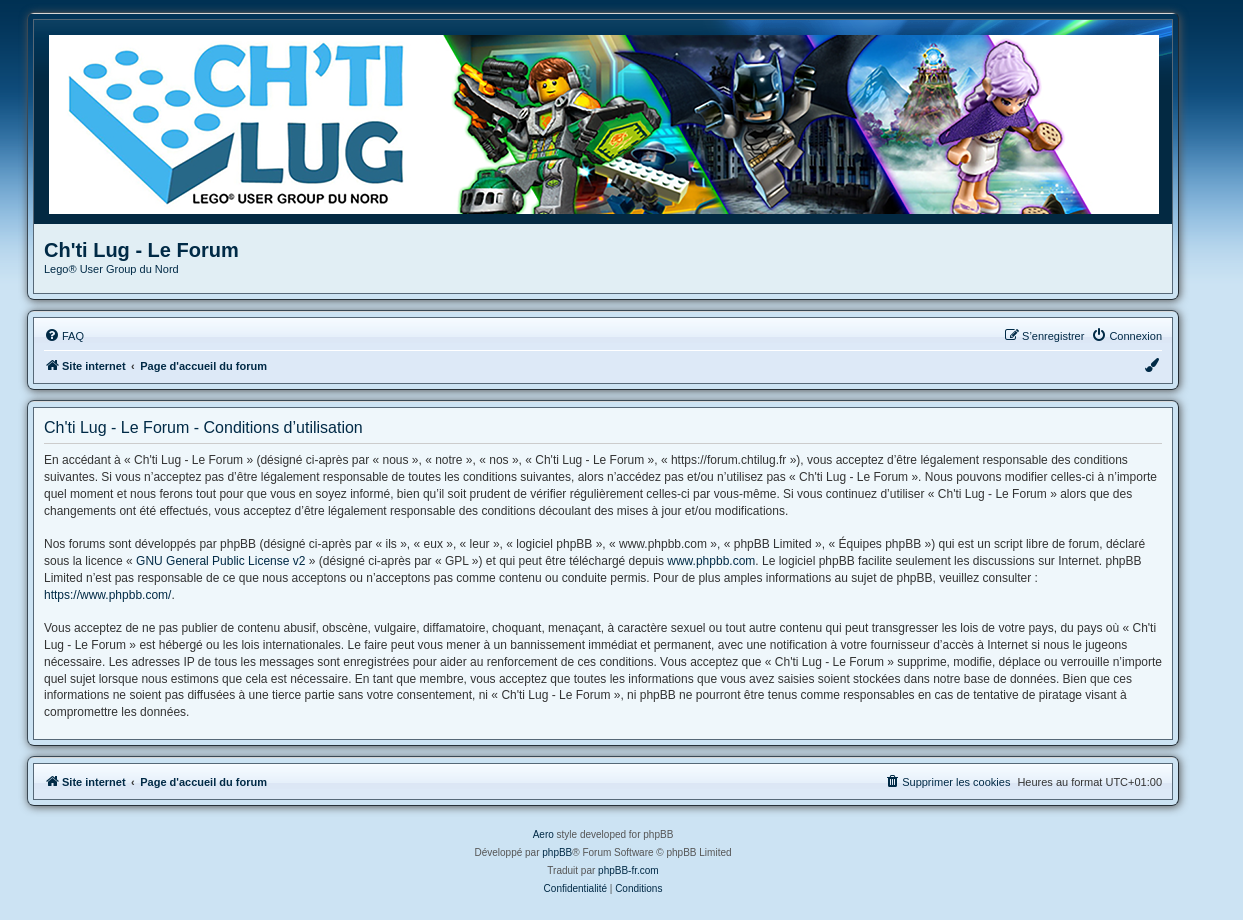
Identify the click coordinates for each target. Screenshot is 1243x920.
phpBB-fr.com (628, 870)
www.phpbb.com (711, 561)
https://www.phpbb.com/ (107, 595)
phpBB (557, 852)
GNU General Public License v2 (220, 561)
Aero (543, 834)
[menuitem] (64, 336)
